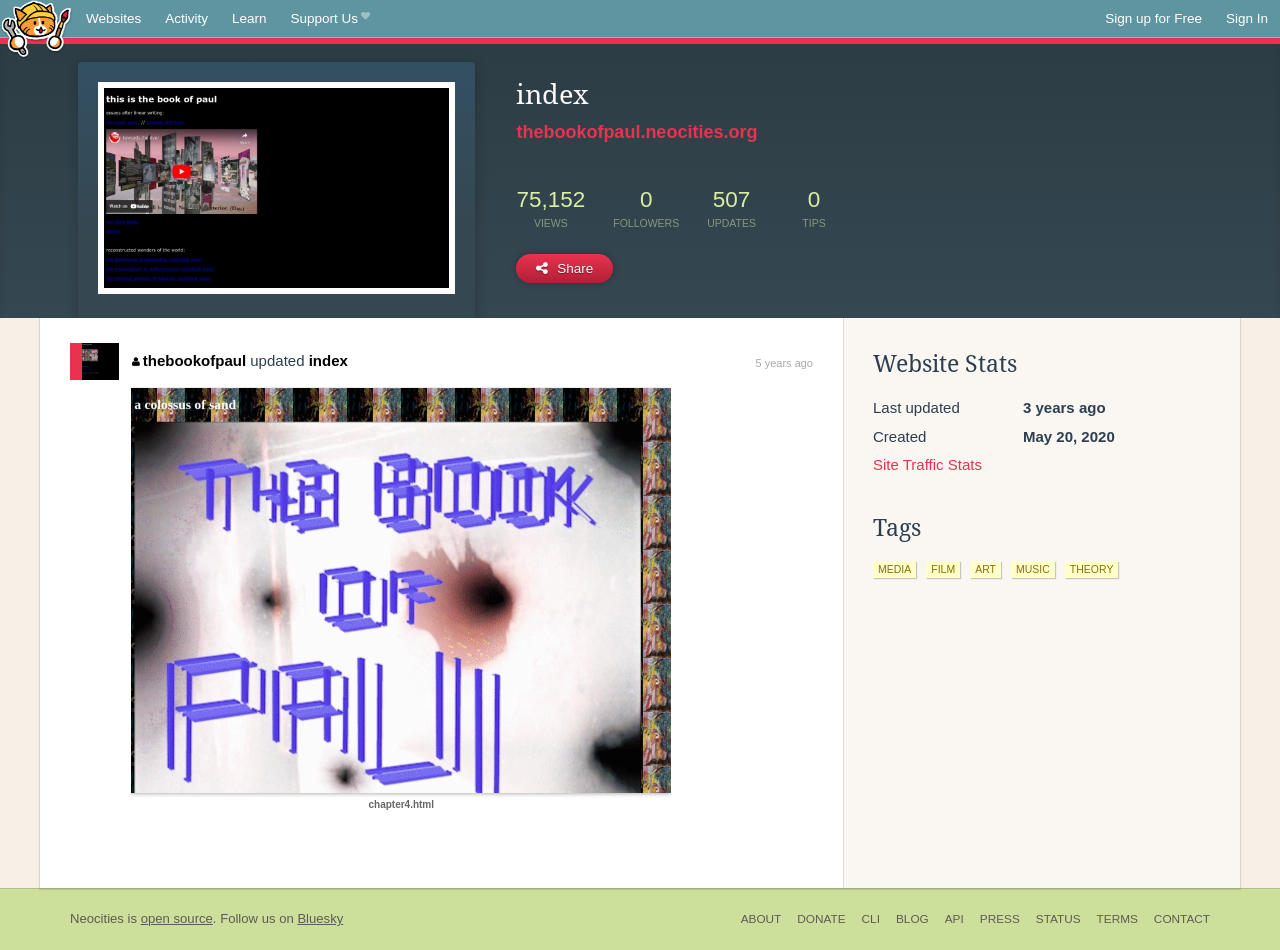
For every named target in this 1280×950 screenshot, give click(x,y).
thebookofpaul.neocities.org (636, 132)
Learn (249, 18)
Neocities (97, 918)
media (894, 569)
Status (1058, 919)
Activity (186, 18)
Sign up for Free (1153, 18)
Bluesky (320, 918)
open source (177, 918)
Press (1000, 919)
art (985, 569)
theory (1092, 569)
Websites (113, 18)
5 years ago (784, 363)
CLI (871, 919)
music (1033, 569)
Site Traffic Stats (927, 464)
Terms (1117, 919)
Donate (821, 919)
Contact (1182, 919)
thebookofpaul (189, 360)
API (954, 919)
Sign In (1247, 18)
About (761, 919)
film (943, 569)
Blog (912, 919)
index (328, 360)
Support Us (330, 19)
